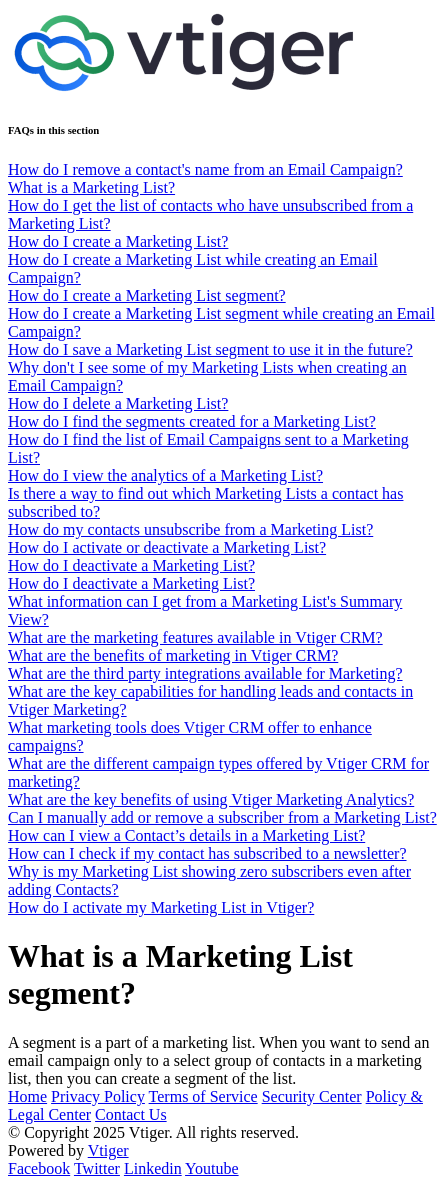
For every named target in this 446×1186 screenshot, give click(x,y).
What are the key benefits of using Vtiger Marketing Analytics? (211, 799)
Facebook (39, 1168)
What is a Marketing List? (91, 187)
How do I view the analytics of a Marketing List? (165, 475)
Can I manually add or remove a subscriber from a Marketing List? (222, 817)
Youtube (212, 1168)
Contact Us (131, 1114)
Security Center (312, 1096)
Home (27, 1096)
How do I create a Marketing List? (118, 241)
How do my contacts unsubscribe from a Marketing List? (190, 529)
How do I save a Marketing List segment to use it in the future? (210, 349)
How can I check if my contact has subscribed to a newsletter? (207, 853)
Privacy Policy (98, 1096)
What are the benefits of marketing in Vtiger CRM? (173, 655)
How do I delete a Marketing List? (118, 403)
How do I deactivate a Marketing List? (131, 565)
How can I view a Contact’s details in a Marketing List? (186, 835)
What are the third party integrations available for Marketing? (205, 673)
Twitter (97, 1168)
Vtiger (108, 1150)
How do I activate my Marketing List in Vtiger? (161, 907)
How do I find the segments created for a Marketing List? (192, 421)
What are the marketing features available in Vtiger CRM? (195, 637)
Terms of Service (203, 1096)
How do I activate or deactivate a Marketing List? (167, 547)
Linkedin (153, 1168)
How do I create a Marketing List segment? (147, 295)
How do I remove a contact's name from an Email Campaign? (205, 169)
